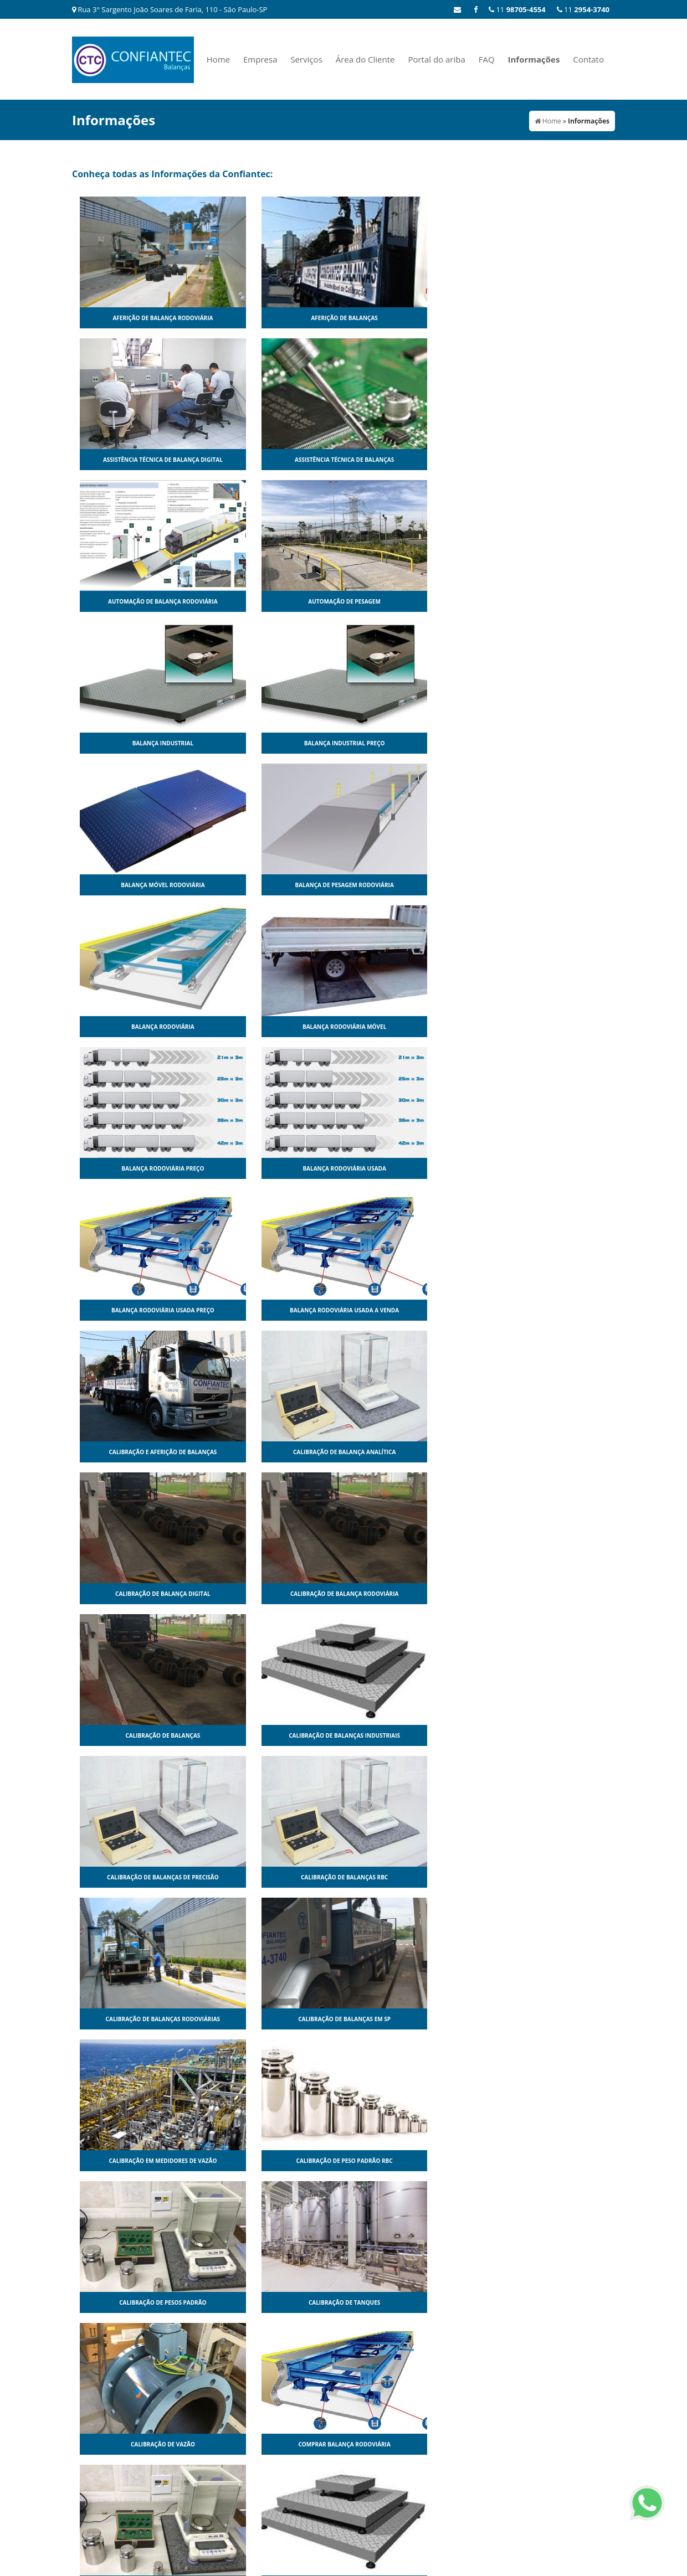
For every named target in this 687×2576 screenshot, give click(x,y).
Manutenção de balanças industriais (276, 1877)
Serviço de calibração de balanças (547, 2444)
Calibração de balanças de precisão (412, 1027)
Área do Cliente (365, 59)
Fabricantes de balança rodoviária (276, 1735)
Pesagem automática (275, 2161)
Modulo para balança (547, 2019)
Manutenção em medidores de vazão (546, 1877)
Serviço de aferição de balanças (411, 2444)
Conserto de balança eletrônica (547, 1452)
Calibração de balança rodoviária (547, 885)
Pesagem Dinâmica (411, 2161)
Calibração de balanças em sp (275, 1168)
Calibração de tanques (275, 1310)
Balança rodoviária (411, 601)
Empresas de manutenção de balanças (547, 1593)
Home (218, 59)
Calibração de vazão (412, 1310)
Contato (588, 59)
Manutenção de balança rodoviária (547, 1735)
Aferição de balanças (275, 318)
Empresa (260, 59)
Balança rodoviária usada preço (411, 743)
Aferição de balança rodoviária (140, 318)
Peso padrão (276, 2302)
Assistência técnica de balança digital (411, 318)
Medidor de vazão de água (411, 2019)
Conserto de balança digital (412, 1452)
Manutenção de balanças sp (411, 1877)
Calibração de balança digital (411, 885)
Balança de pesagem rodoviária (275, 601)
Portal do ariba (436, 59)
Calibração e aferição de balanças (140, 885)
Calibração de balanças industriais (275, 1027)
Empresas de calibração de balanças (411, 1594)
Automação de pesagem (275, 459)
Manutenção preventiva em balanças (140, 2019)
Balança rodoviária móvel (547, 601)
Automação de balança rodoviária (140, 459)
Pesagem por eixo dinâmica (139, 2302)
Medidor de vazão (276, 2019)
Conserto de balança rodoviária (140, 1594)
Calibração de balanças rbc (547, 1027)
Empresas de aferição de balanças (275, 1594)
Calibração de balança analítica (275, 885)
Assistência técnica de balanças (547, 318)
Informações (534, 59)
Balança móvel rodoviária (140, 601)
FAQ (487, 59)
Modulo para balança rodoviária (140, 2161)
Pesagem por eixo (546, 2161)
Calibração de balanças (139, 1027)
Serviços (306, 59)
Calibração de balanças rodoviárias (140, 1168)
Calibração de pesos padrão (139, 1310)
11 (583, 9)
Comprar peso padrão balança (140, 1452)
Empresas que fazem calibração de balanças (139, 1735)
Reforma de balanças (276, 2444)
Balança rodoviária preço (140, 743)
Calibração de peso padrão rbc (547, 1168)
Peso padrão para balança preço (547, 2302)
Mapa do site (593, 2493)
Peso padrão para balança (411, 2302)
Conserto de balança (276, 1452)
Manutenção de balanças (140, 1877)
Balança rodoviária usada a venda (547, 743)
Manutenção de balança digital (411, 1735)
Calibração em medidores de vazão (411, 1168)
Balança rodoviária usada (275, 743)
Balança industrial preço (547, 459)
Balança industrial (411, 459)
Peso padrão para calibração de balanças (140, 2444)
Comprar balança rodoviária (547, 1310)
